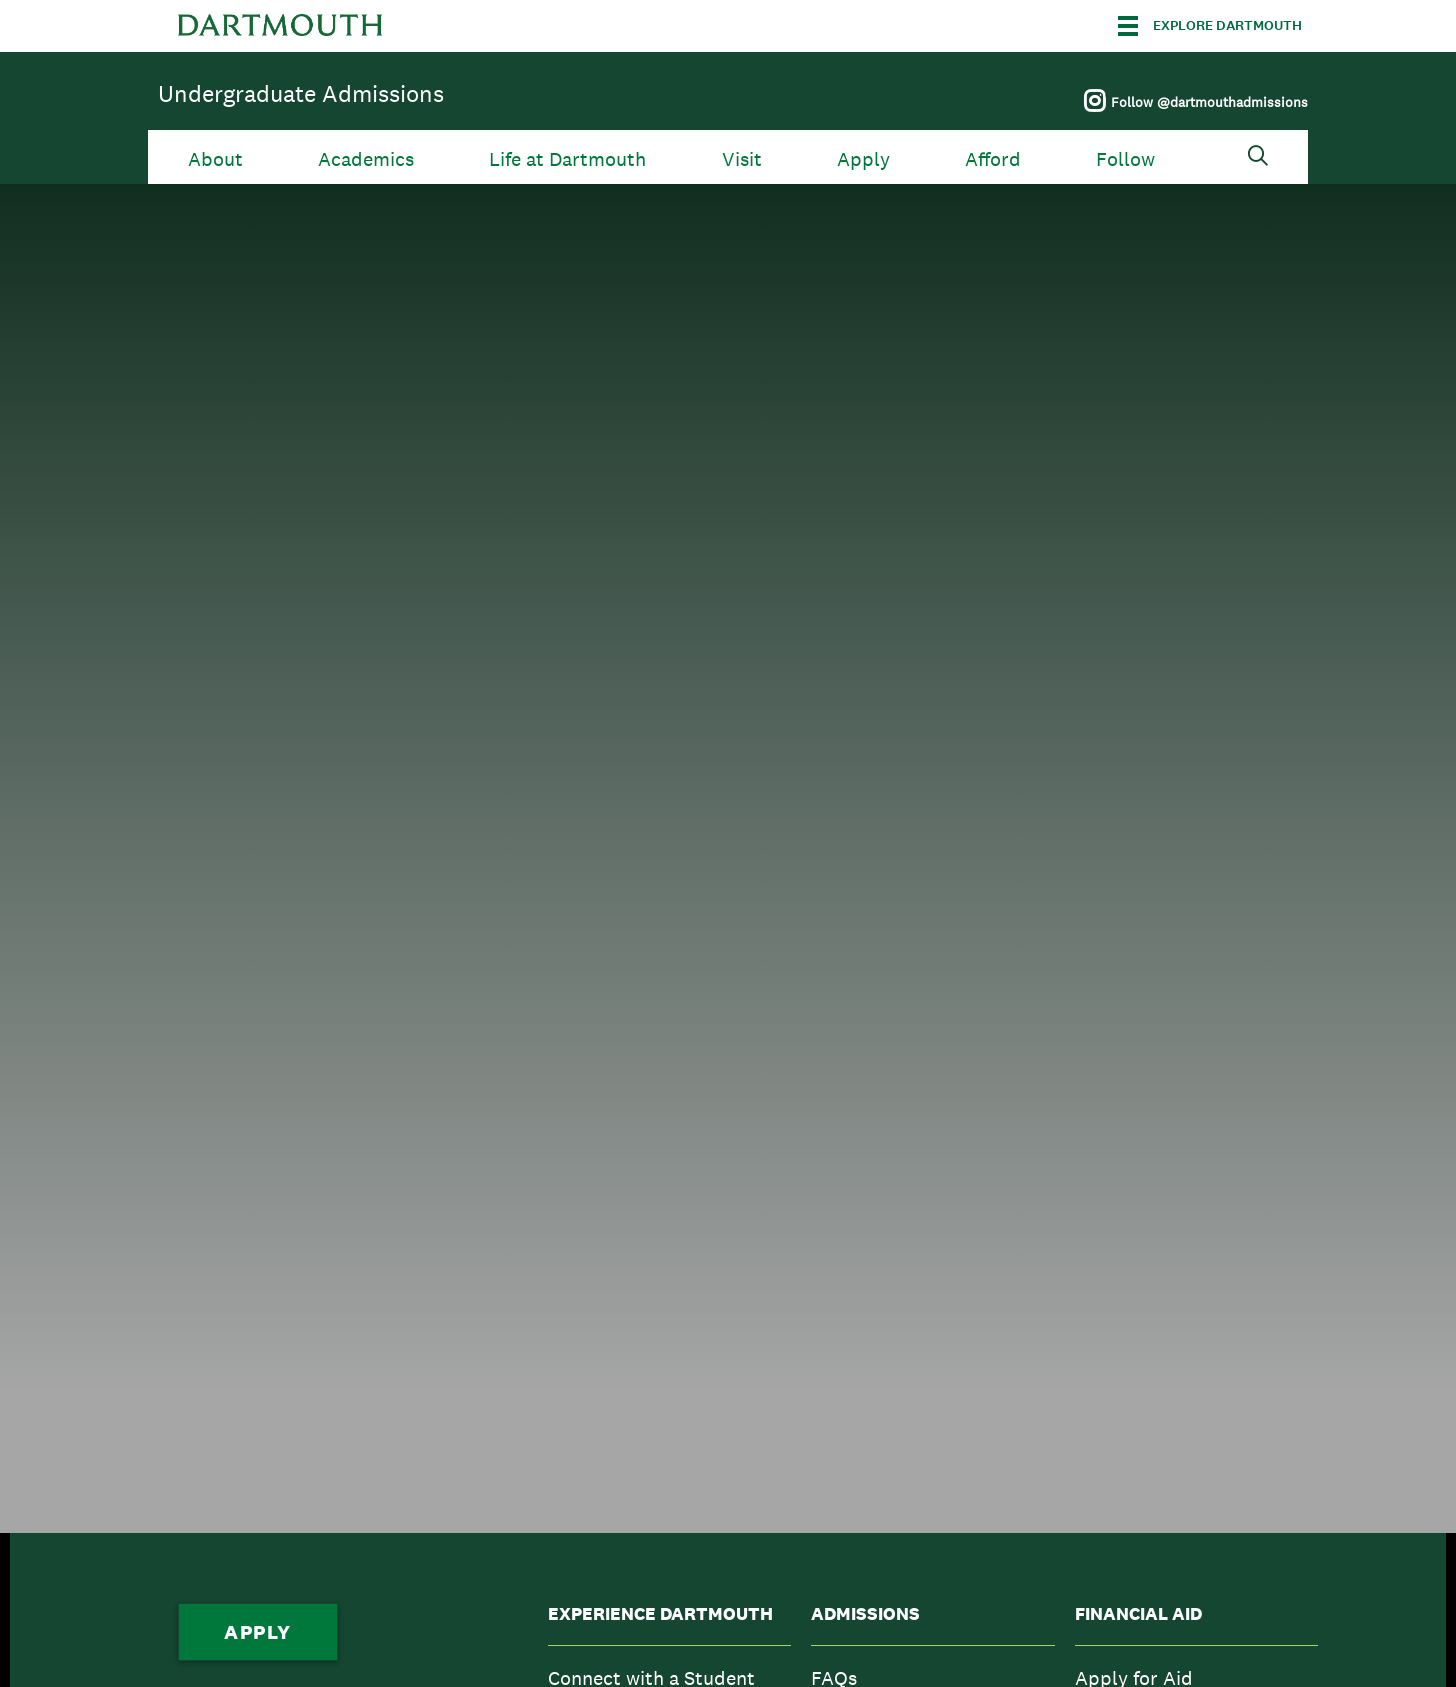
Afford (993, 159)
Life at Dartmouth (567, 159)
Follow (1125, 159)
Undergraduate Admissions (301, 93)
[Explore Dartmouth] (1210, 26)
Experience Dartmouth (660, 1614)
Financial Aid (1138, 1614)
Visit (742, 159)
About (215, 159)
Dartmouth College (280, 26)
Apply (863, 159)
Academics (366, 159)
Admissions (865, 1614)
